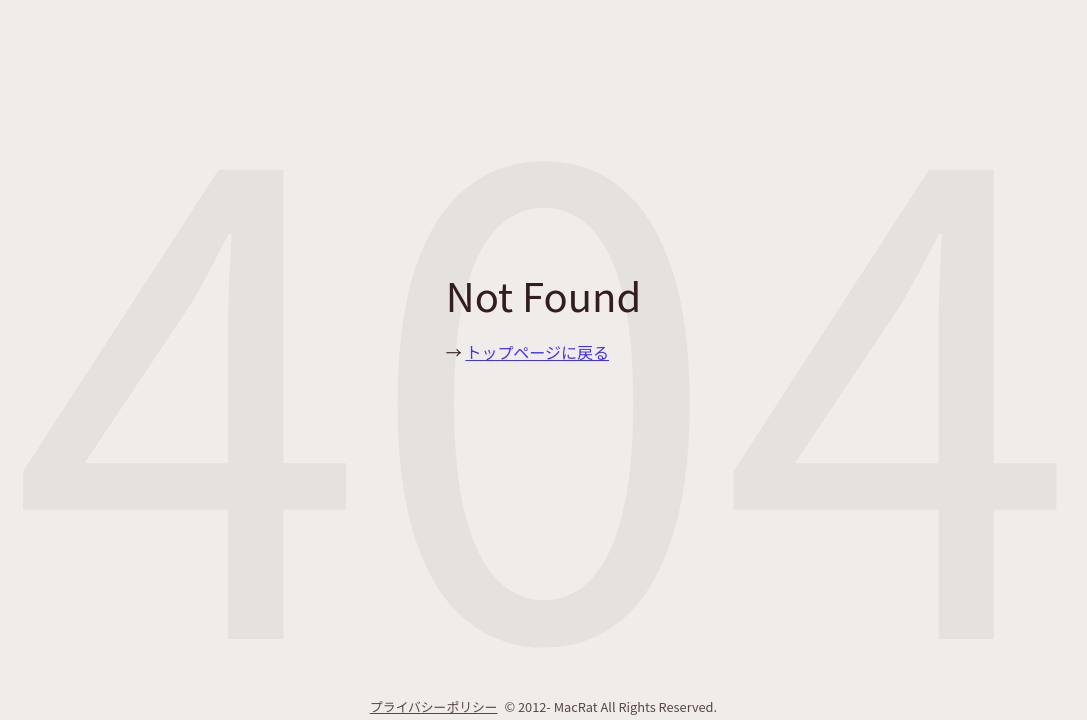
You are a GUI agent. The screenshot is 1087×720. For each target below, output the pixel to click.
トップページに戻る (537, 352)
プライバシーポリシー (434, 706)
